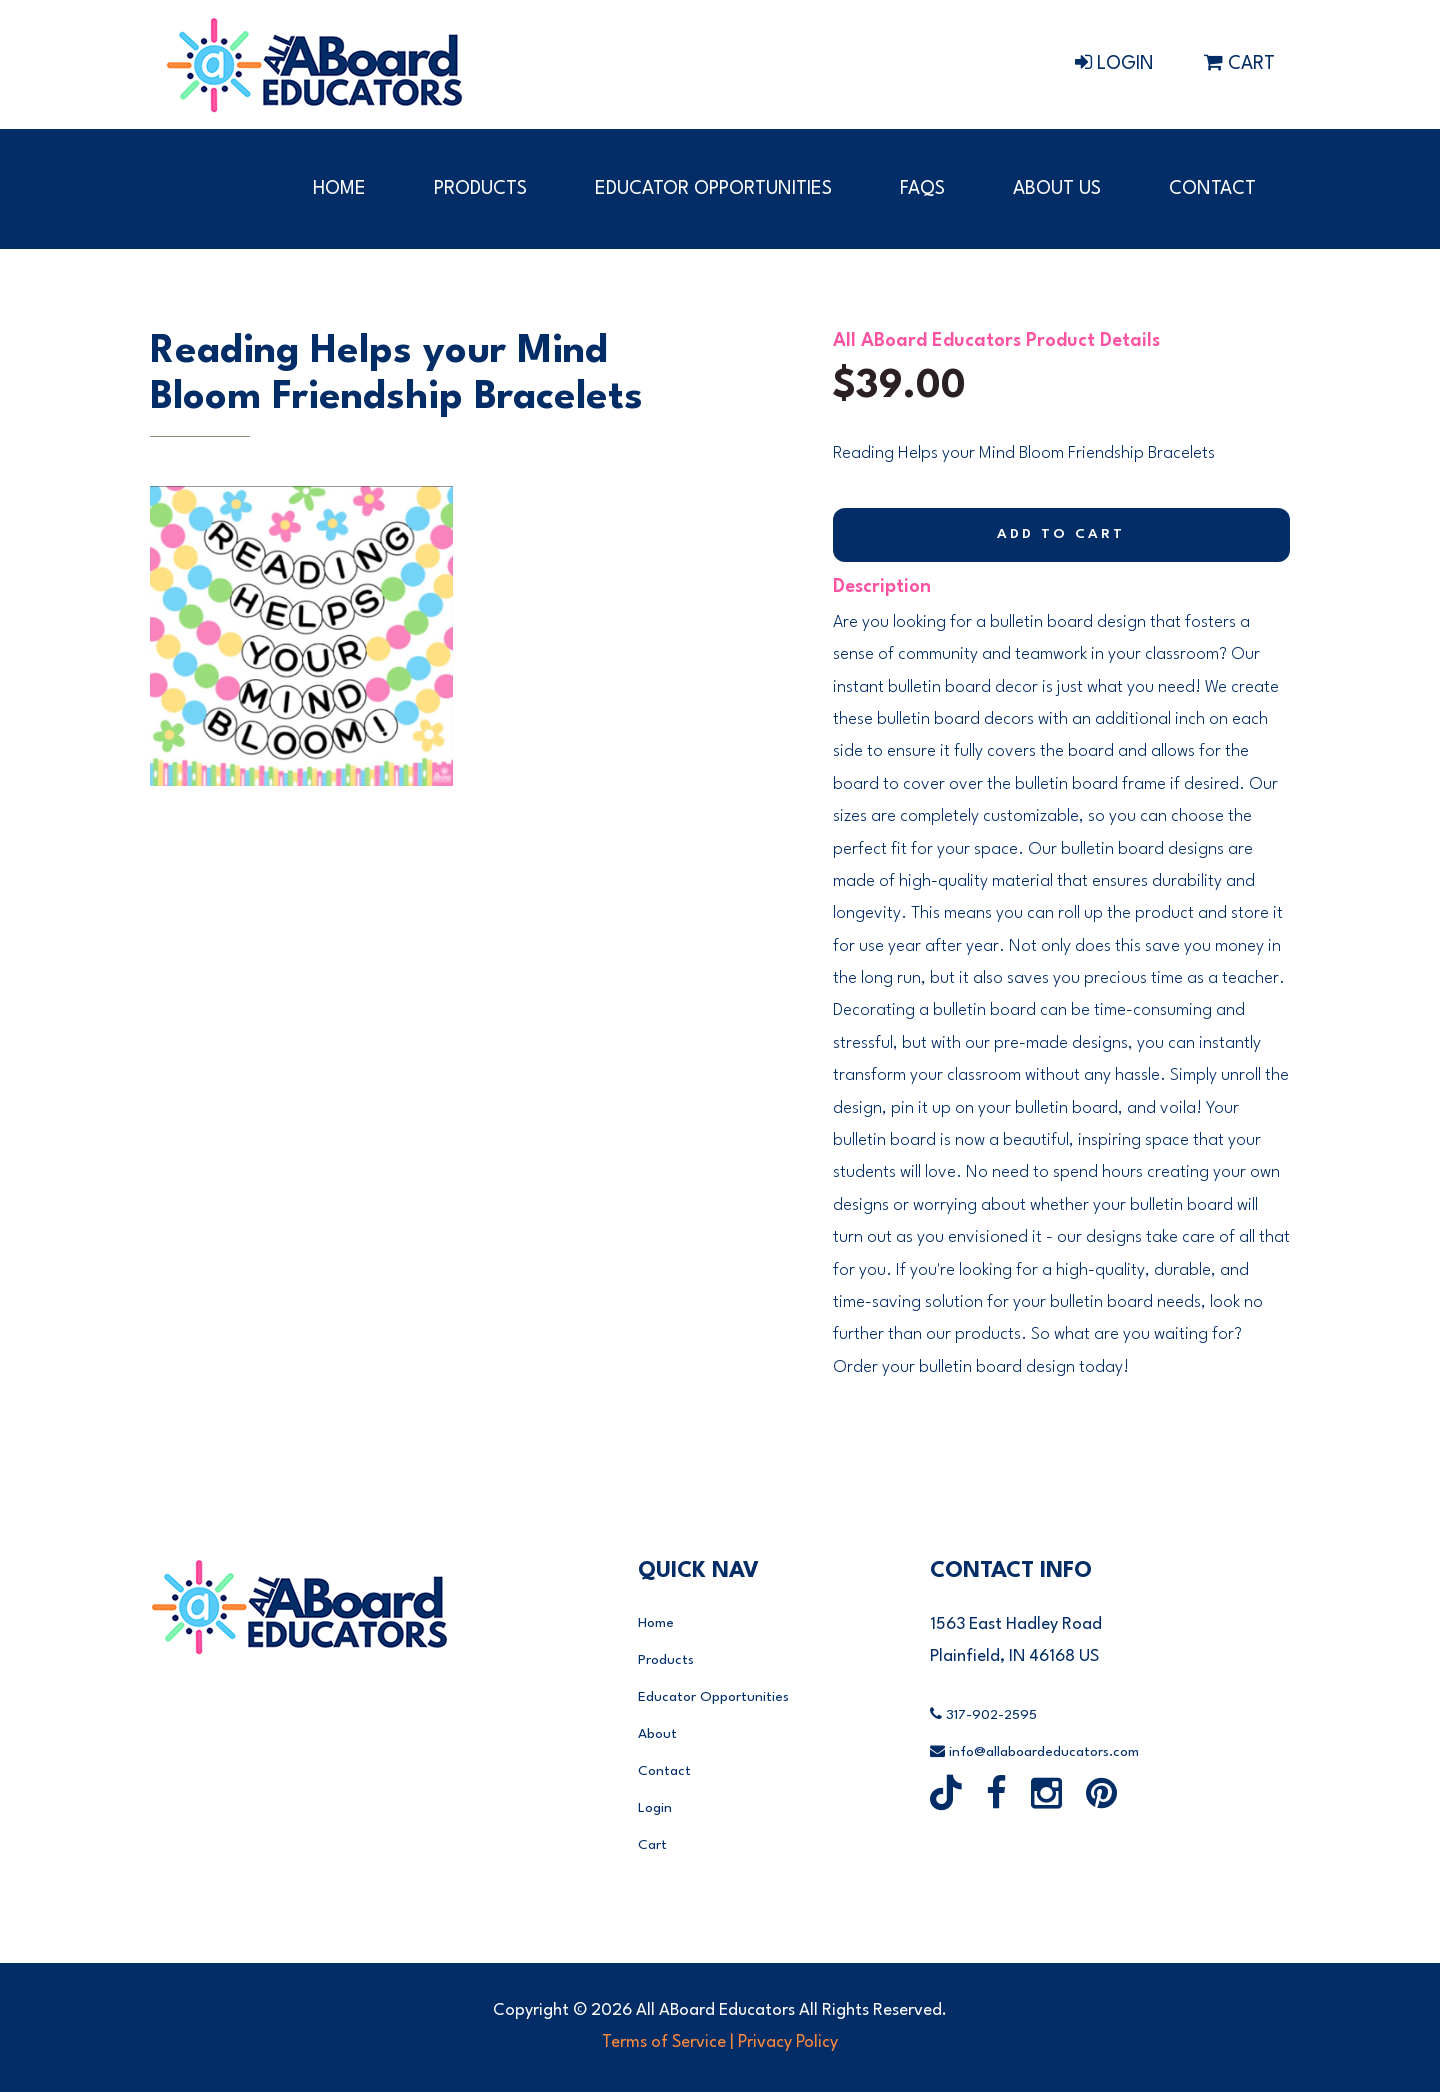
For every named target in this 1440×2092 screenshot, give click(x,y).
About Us (1057, 189)
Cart (1239, 64)
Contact (1212, 189)
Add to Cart (1061, 535)
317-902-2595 (983, 1715)
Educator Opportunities (713, 189)
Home (339, 189)
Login (1114, 64)
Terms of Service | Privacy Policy (720, 2042)
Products (480, 189)
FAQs (922, 189)
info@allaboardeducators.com (1034, 1752)
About (657, 1734)
